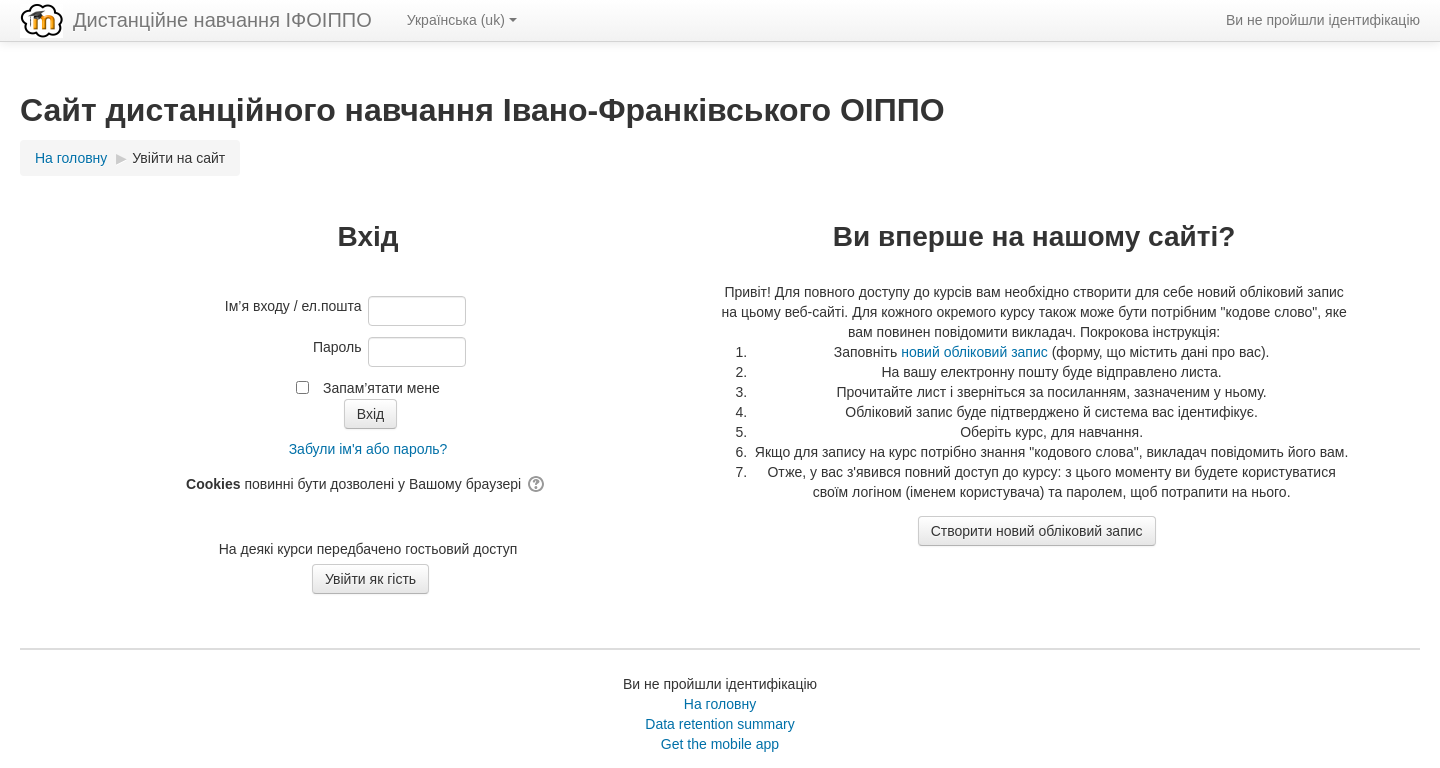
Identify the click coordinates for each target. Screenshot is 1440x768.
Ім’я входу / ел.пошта (293, 306)
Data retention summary (719, 724)
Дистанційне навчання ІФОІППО (222, 20)
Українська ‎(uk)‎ (462, 20)
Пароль (337, 347)
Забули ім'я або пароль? (368, 449)
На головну (720, 704)
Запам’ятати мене (381, 388)
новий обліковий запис (974, 352)
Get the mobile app (720, 744)
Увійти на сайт (178, 158)
